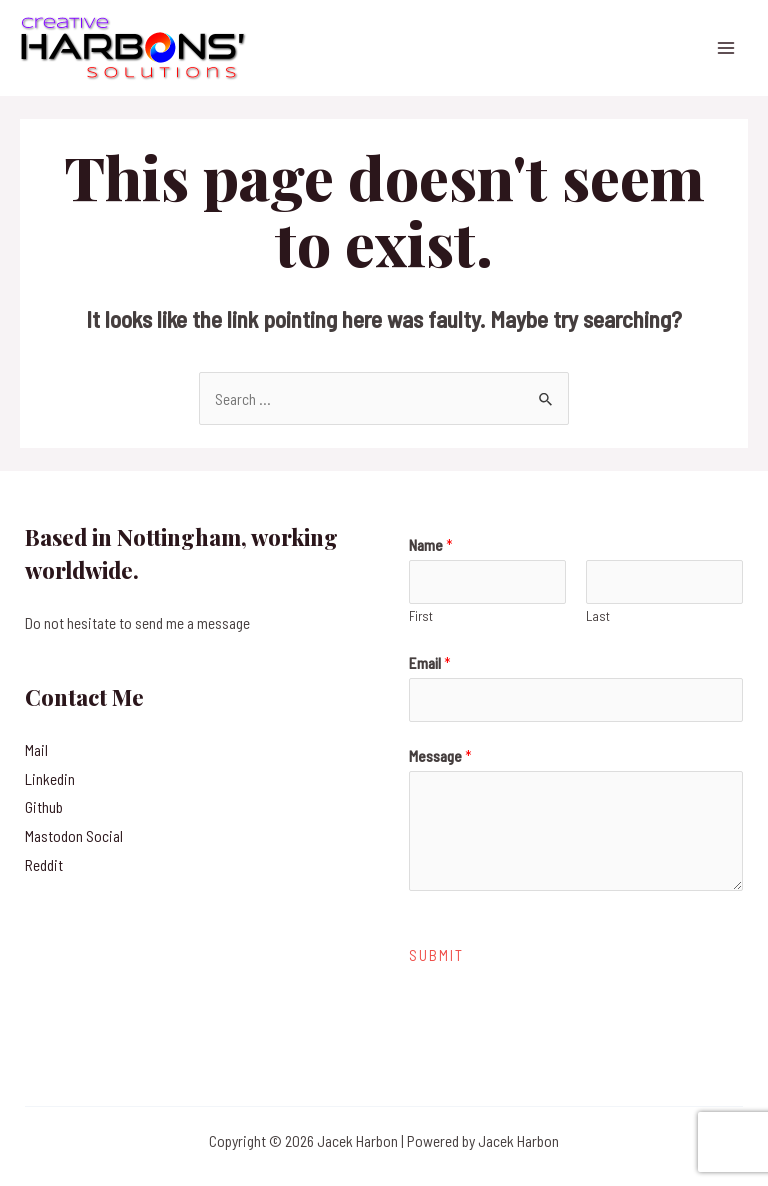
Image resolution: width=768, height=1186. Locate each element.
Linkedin (50, 778)
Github (44, 806)
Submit (436, 955)
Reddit (44, 864)
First (421, 616)
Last (598, 616)
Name (431, 544)
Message (440, 755)
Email (430, 662)
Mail (36, 749)
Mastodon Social (74, 835)
